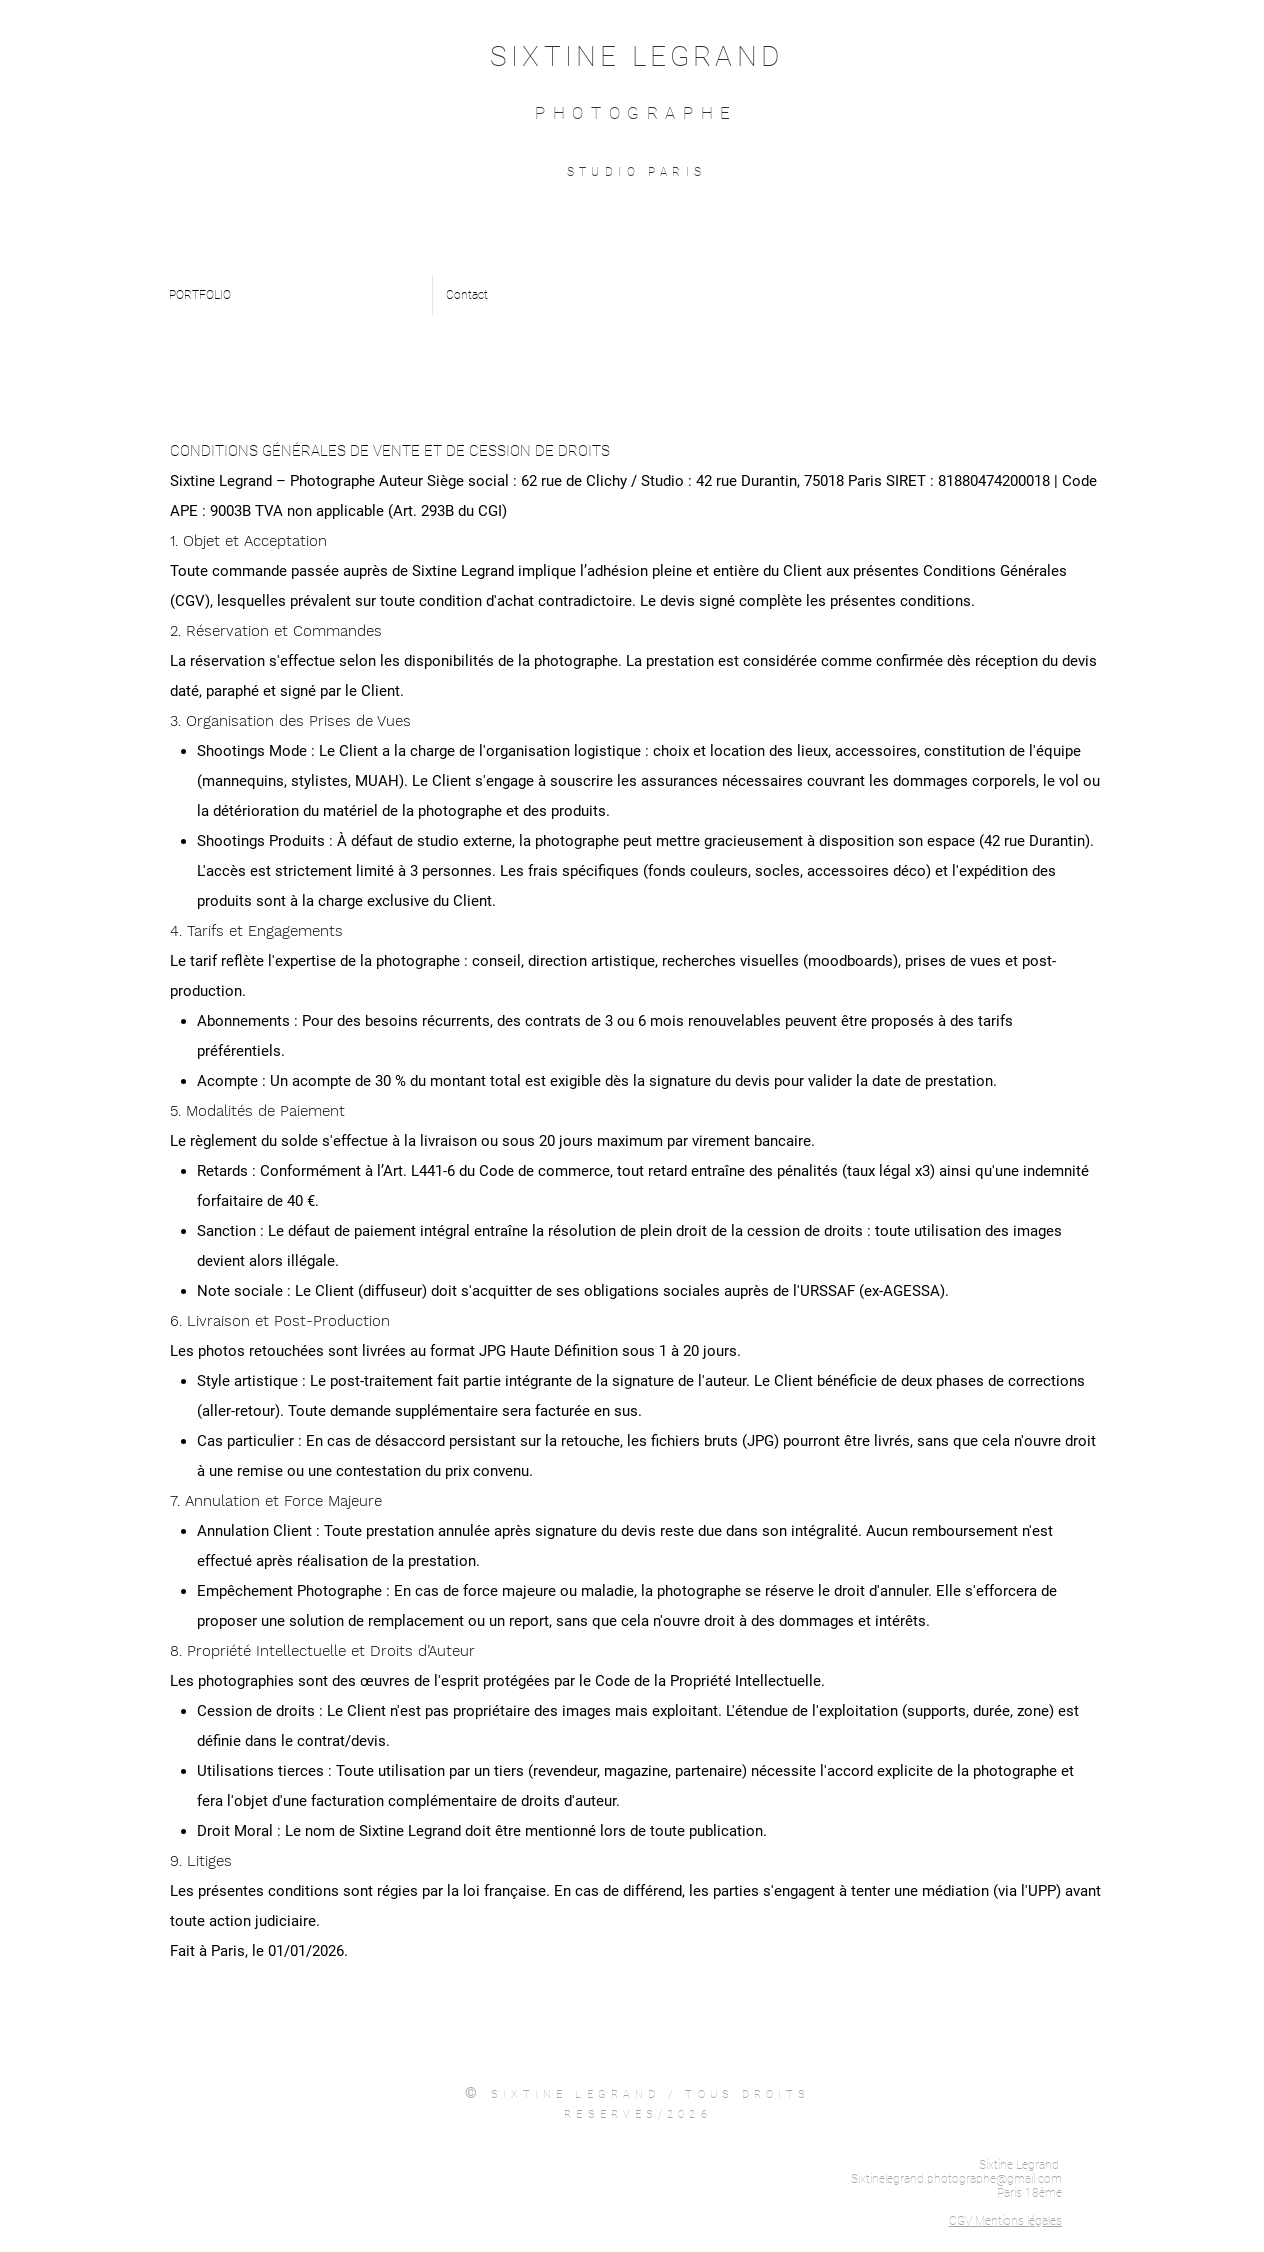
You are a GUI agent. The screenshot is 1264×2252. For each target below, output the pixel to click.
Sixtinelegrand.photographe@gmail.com (956, 2179)
